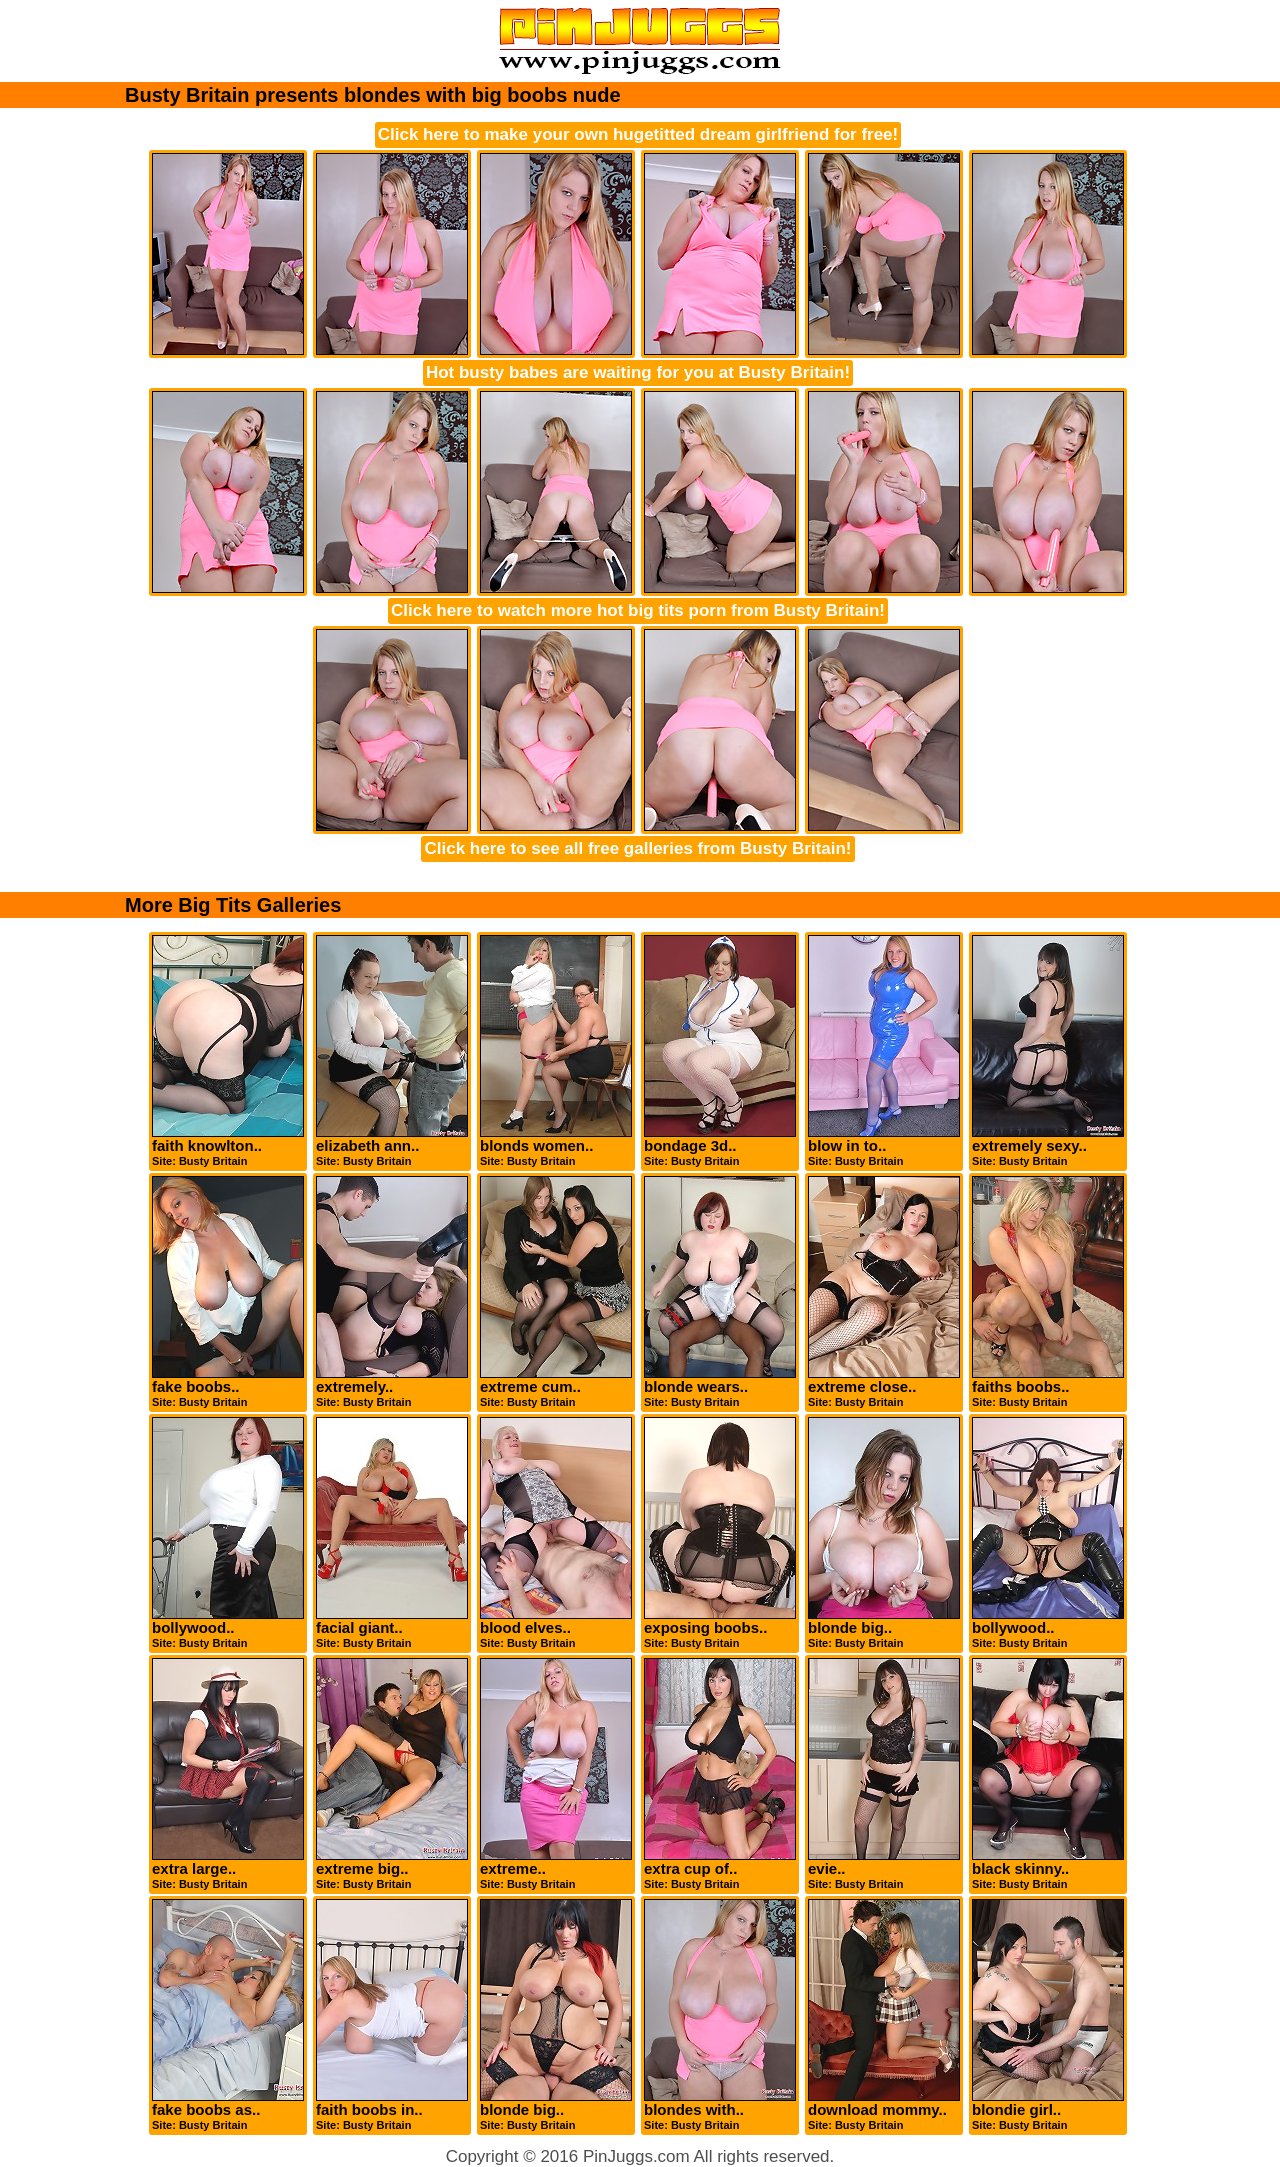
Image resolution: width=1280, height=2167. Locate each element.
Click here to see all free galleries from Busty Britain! (637, 848)
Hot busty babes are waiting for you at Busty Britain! (638, 372)
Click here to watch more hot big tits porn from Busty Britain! (638, 610)
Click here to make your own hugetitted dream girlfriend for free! (638, 134)
